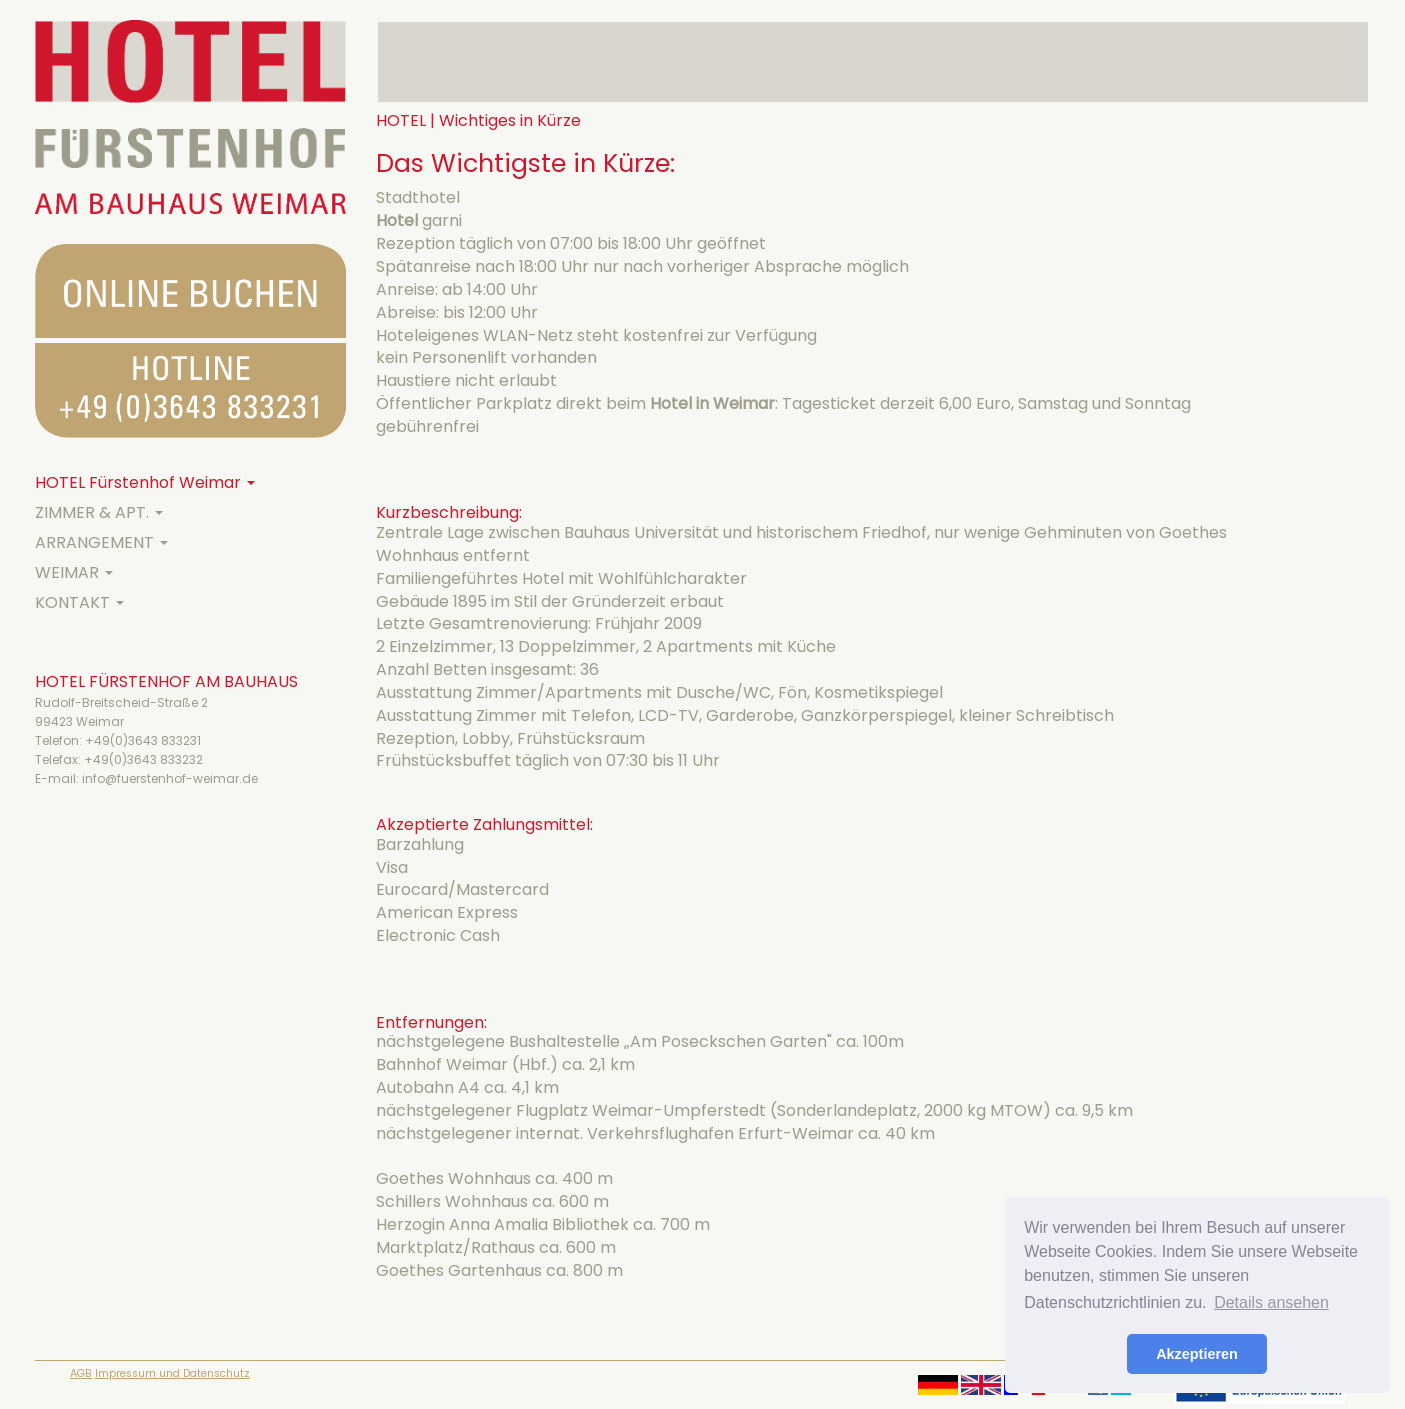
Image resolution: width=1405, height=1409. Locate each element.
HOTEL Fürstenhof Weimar (145, 482)
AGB (81, 1373)
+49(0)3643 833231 (143, 740)
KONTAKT (79, 602)
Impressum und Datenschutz (172, 1373)
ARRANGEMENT (101, 542)
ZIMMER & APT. (99, 512)
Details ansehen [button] (1271, 1302)
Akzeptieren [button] (1197, 1354)
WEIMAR (74, 572)
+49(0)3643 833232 (143, 759)
